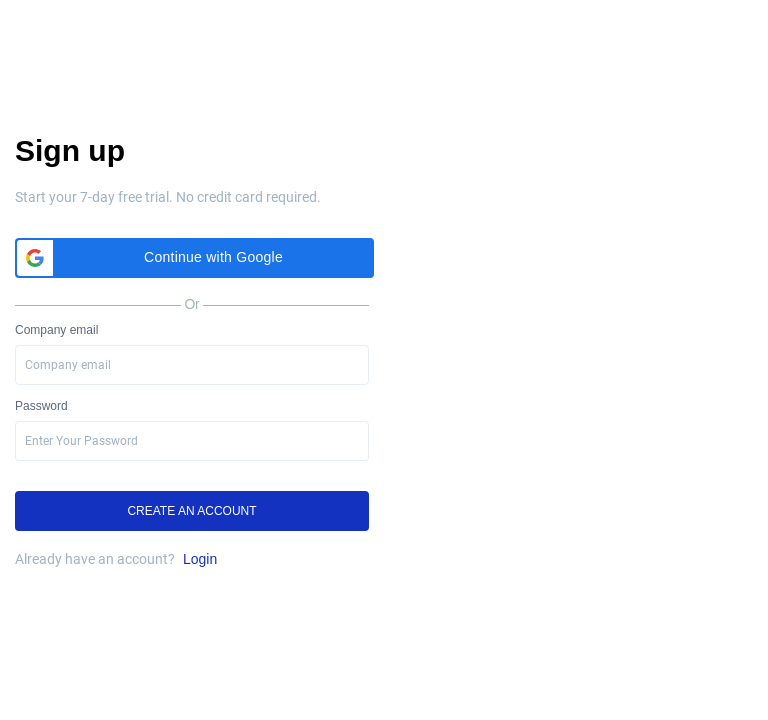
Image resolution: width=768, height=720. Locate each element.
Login (200, 559)
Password (41, 406)
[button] (194, 258)
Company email (56, 330)
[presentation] (192, 441)
